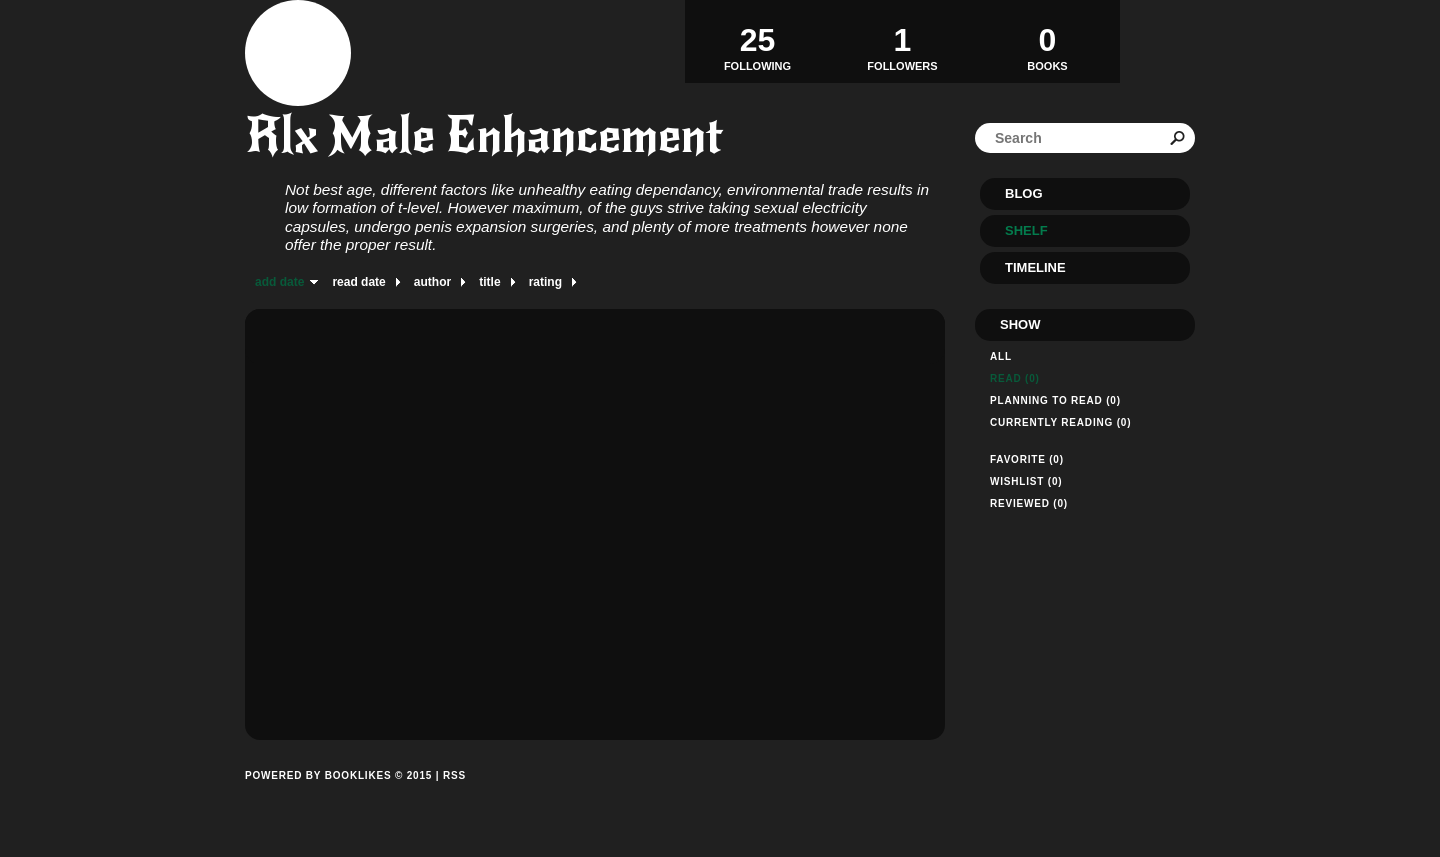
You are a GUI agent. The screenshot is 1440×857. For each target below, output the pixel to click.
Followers (902, 41)
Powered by (338, 798)
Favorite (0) (1027, 459)
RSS (454, 775)
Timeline (1035, 267)
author (432, 282)
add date (279, 282)
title (489, 282)
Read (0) (1015, 378)
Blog (1024, 193)
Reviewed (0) (1029, 503)
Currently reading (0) (1060, 422)
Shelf (1026, 230)
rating (545, 282)
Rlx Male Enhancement (484, 135)
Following (757, 41)
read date (358, 282)
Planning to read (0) (1055, 400)
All (1001, 356)
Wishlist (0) (1026, 481)
